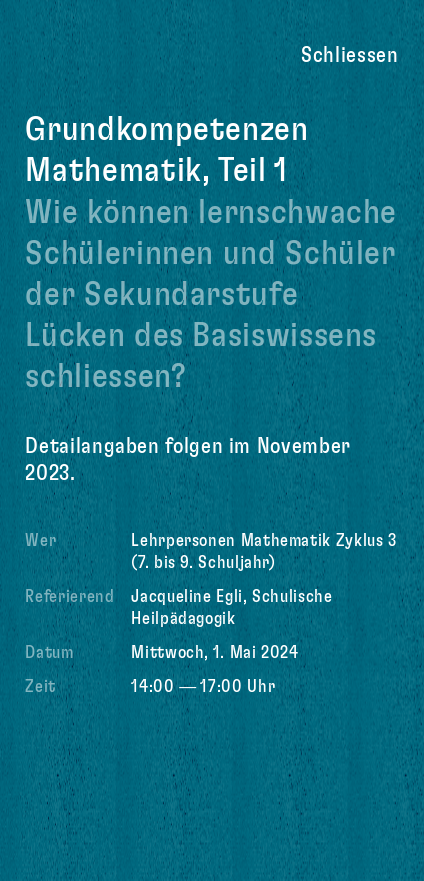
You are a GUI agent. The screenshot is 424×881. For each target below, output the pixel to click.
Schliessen (349, 55)
